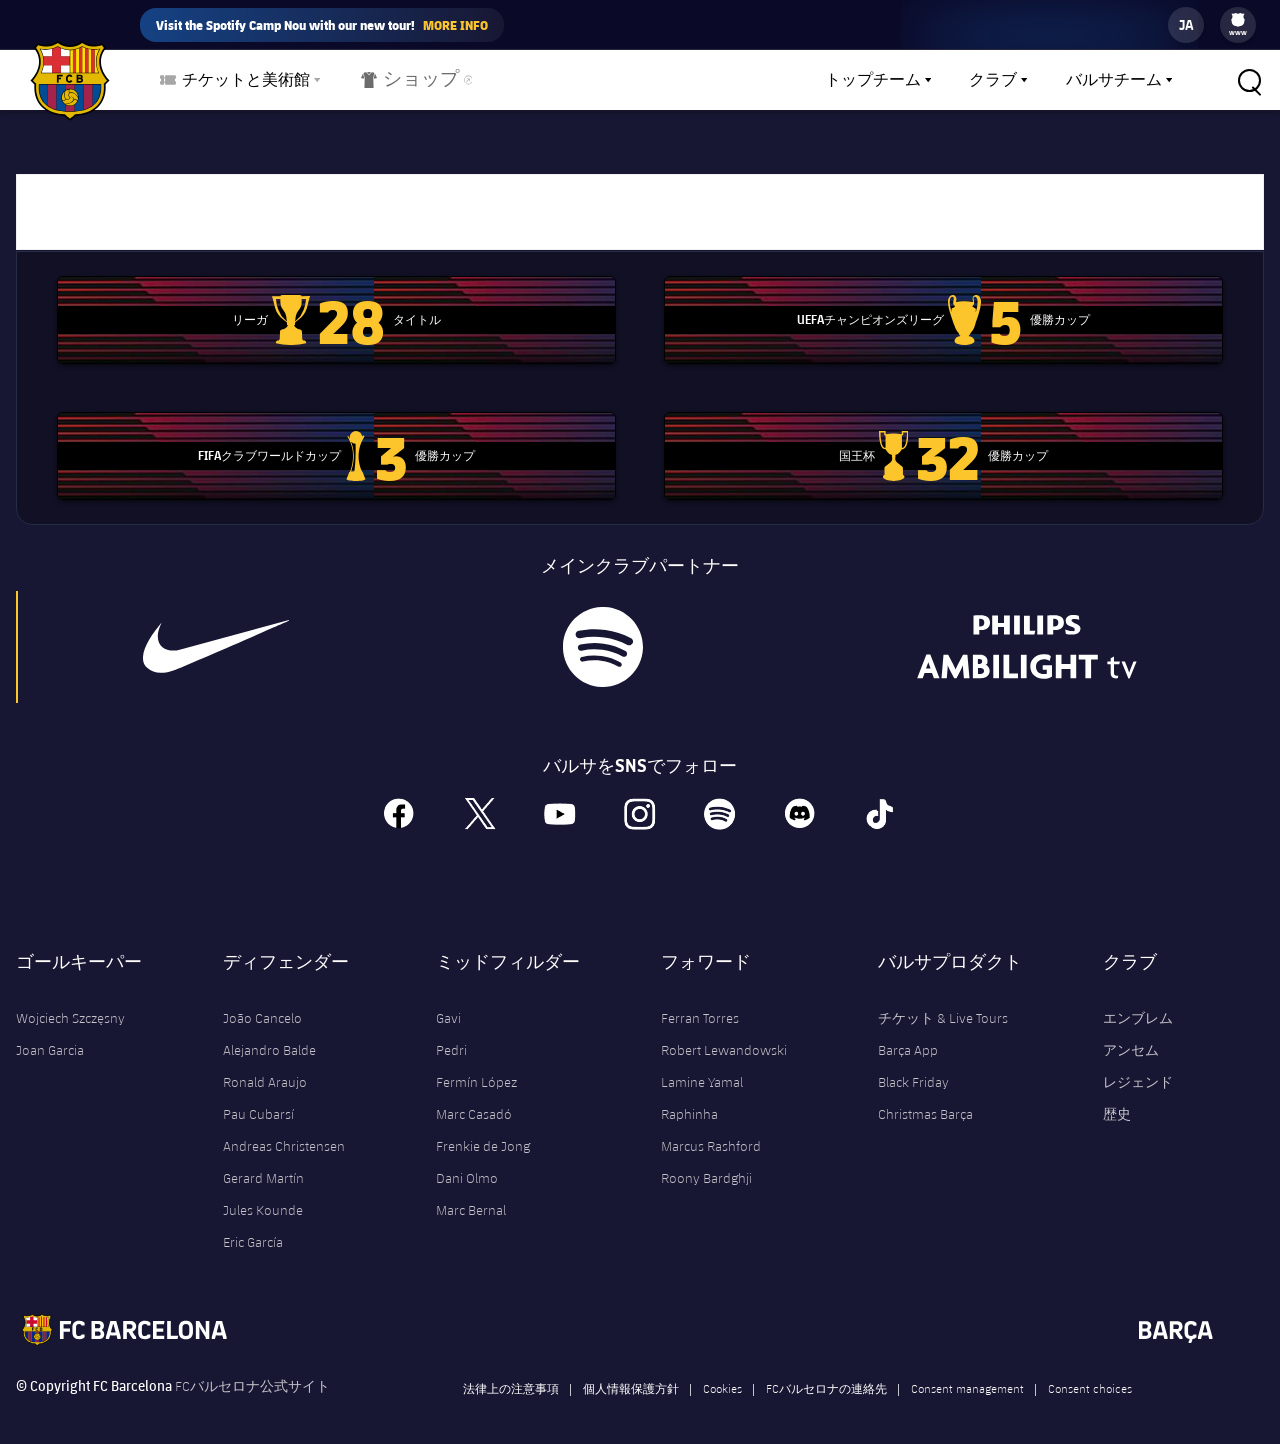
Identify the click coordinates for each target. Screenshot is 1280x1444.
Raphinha (689, 1098)
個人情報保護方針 (631, 1372)
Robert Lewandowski (724, 1034)
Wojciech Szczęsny (70, 1002)
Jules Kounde (263, 1194)
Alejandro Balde (269, 1034)
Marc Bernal (471, 1194)
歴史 (1117, 1098)
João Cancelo (262, 1002)
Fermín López (476, 1066)
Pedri (451, 1034)
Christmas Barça (925, 1098)
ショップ (404, 84)
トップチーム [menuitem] (873, 80)
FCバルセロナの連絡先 (826, 1372)
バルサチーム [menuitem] (1114, 80)
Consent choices (1090, 1372)
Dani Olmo (467, 1162)
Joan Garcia (50, 1034)
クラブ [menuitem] (993, 80)
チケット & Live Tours (943, 1002)
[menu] (1238, 25)
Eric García (253, 1226)
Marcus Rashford (711, 1130)
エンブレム (1138, 1002)
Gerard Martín (263, 1162)
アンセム (1131, 1034)
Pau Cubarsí (258, 1098)
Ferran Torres (700, 1002)
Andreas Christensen (284, 1130)
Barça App (908, 1034)
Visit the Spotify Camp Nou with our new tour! (322, 25)
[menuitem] (1238, 20)
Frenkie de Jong (483, 1130)
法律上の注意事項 (511, 1372)
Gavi (448, 1002)
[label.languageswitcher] (1186, 25)
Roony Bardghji (706, 1162)
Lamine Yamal (702, 1066)
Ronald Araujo (265, 1066)
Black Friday (913, 1066)
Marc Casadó (474, 1098)
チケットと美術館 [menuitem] (246, 80)
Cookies (722, 1372)
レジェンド (1138, 1066)
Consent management (967, 1372)
